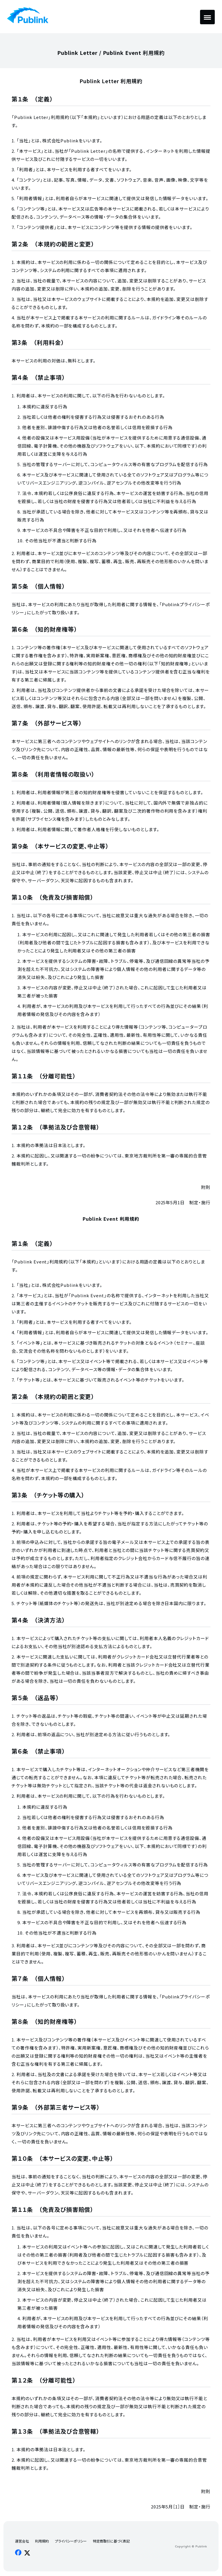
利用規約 (42, 2540)
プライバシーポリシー (71, 2540)
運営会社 (22, 2540)
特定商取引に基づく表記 (111, 2540)
